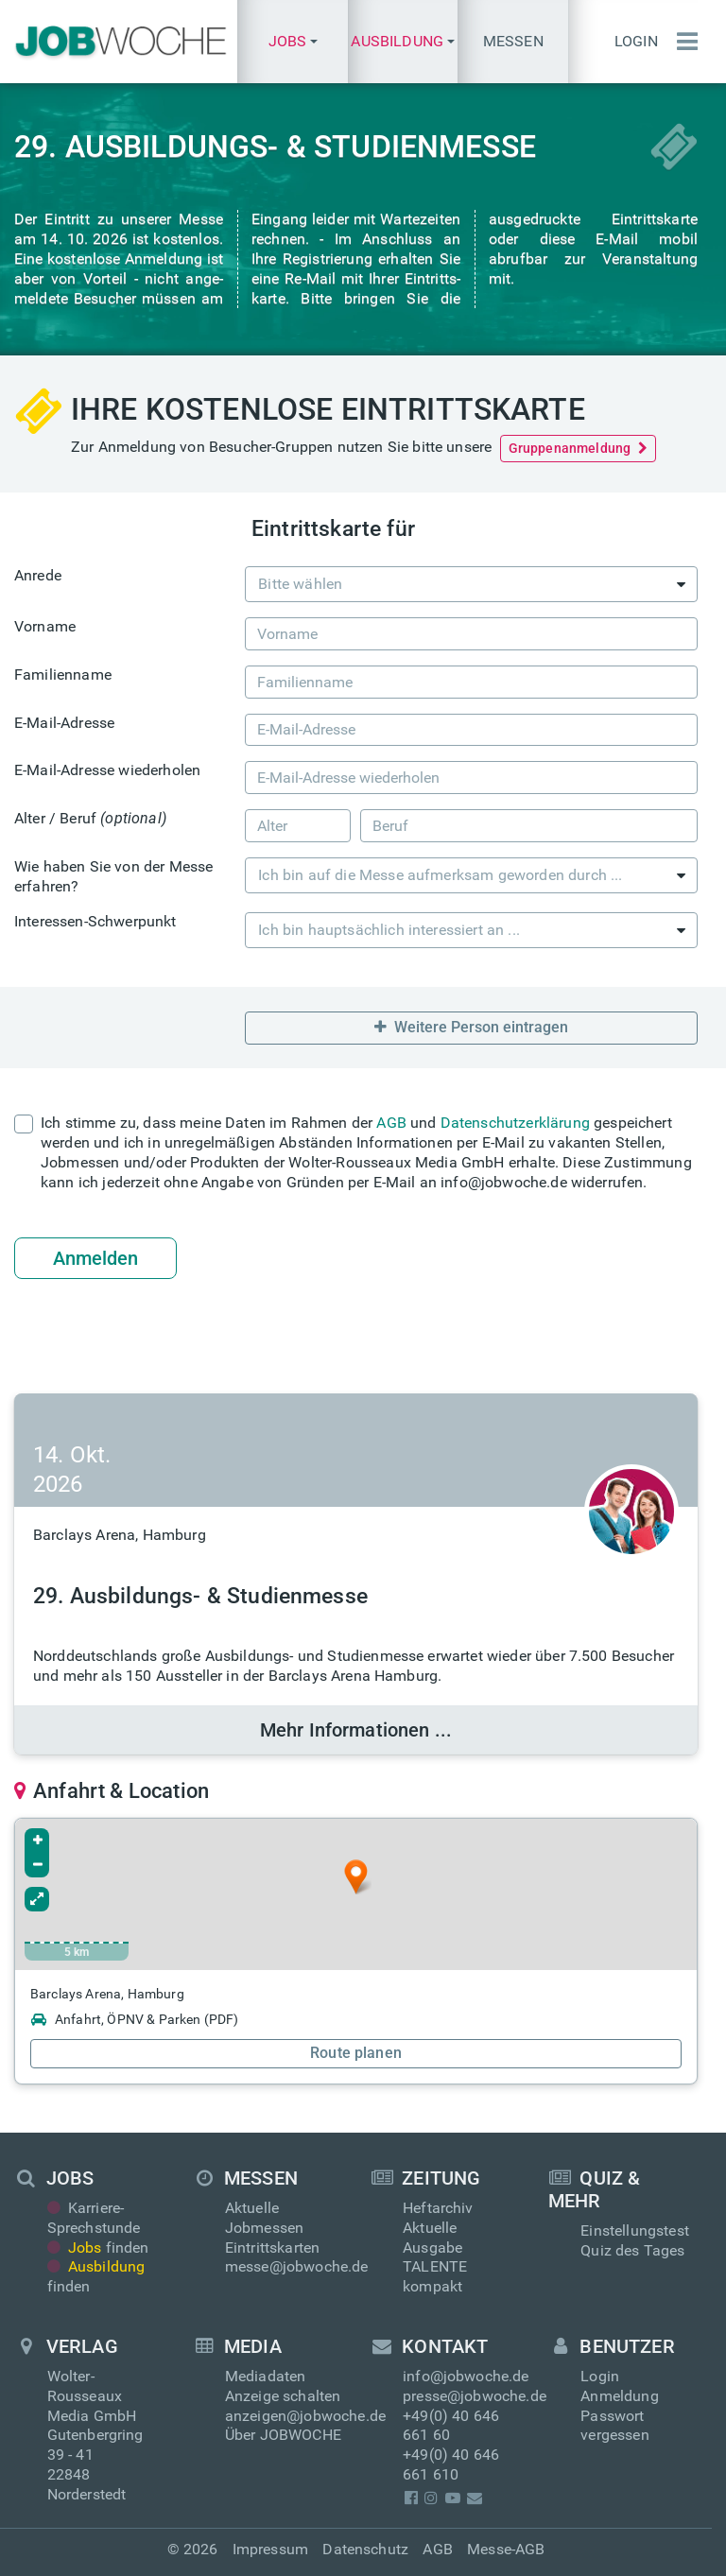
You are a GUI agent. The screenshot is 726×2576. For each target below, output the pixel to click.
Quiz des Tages (632, 2250)
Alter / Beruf (90, 818)
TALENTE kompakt (435, 2276)
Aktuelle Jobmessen (264, 2218)
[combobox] (471, 584)
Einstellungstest (634, 2230)
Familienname (63, 674)
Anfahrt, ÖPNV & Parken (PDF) (134, 2019)
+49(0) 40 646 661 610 (451, 2464)
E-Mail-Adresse (64, 723)
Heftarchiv (438, 2208)
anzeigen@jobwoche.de (305, 2416)
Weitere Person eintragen (471, 1027)
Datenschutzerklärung (515, 1123)
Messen (513, 41)
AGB (391, 1123)
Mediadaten (265, 2376)
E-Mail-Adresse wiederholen (107, 770)
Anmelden (95, 1258)
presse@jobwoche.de (474, 2396)
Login (636, 41)
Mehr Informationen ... (356, 1730)
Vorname (45, 626)
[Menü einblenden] (682, 41)
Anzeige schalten (283, 2396)
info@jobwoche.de (466, 2376)
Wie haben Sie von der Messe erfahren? (113, 876)
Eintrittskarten (272, 2247)
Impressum (270, 2549)
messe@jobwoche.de (297, 2266)
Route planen (356, 2053)
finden (98, 2247)
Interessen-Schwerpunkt (95, 921)
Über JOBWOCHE (283, 2435)
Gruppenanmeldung (578, 448)
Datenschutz (365, 2549)
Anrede (37, 575)
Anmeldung (619, 2396)
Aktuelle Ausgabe (432, 2237)
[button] (292, 41)
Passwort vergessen (614, 2426)
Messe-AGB (505, 2549)
